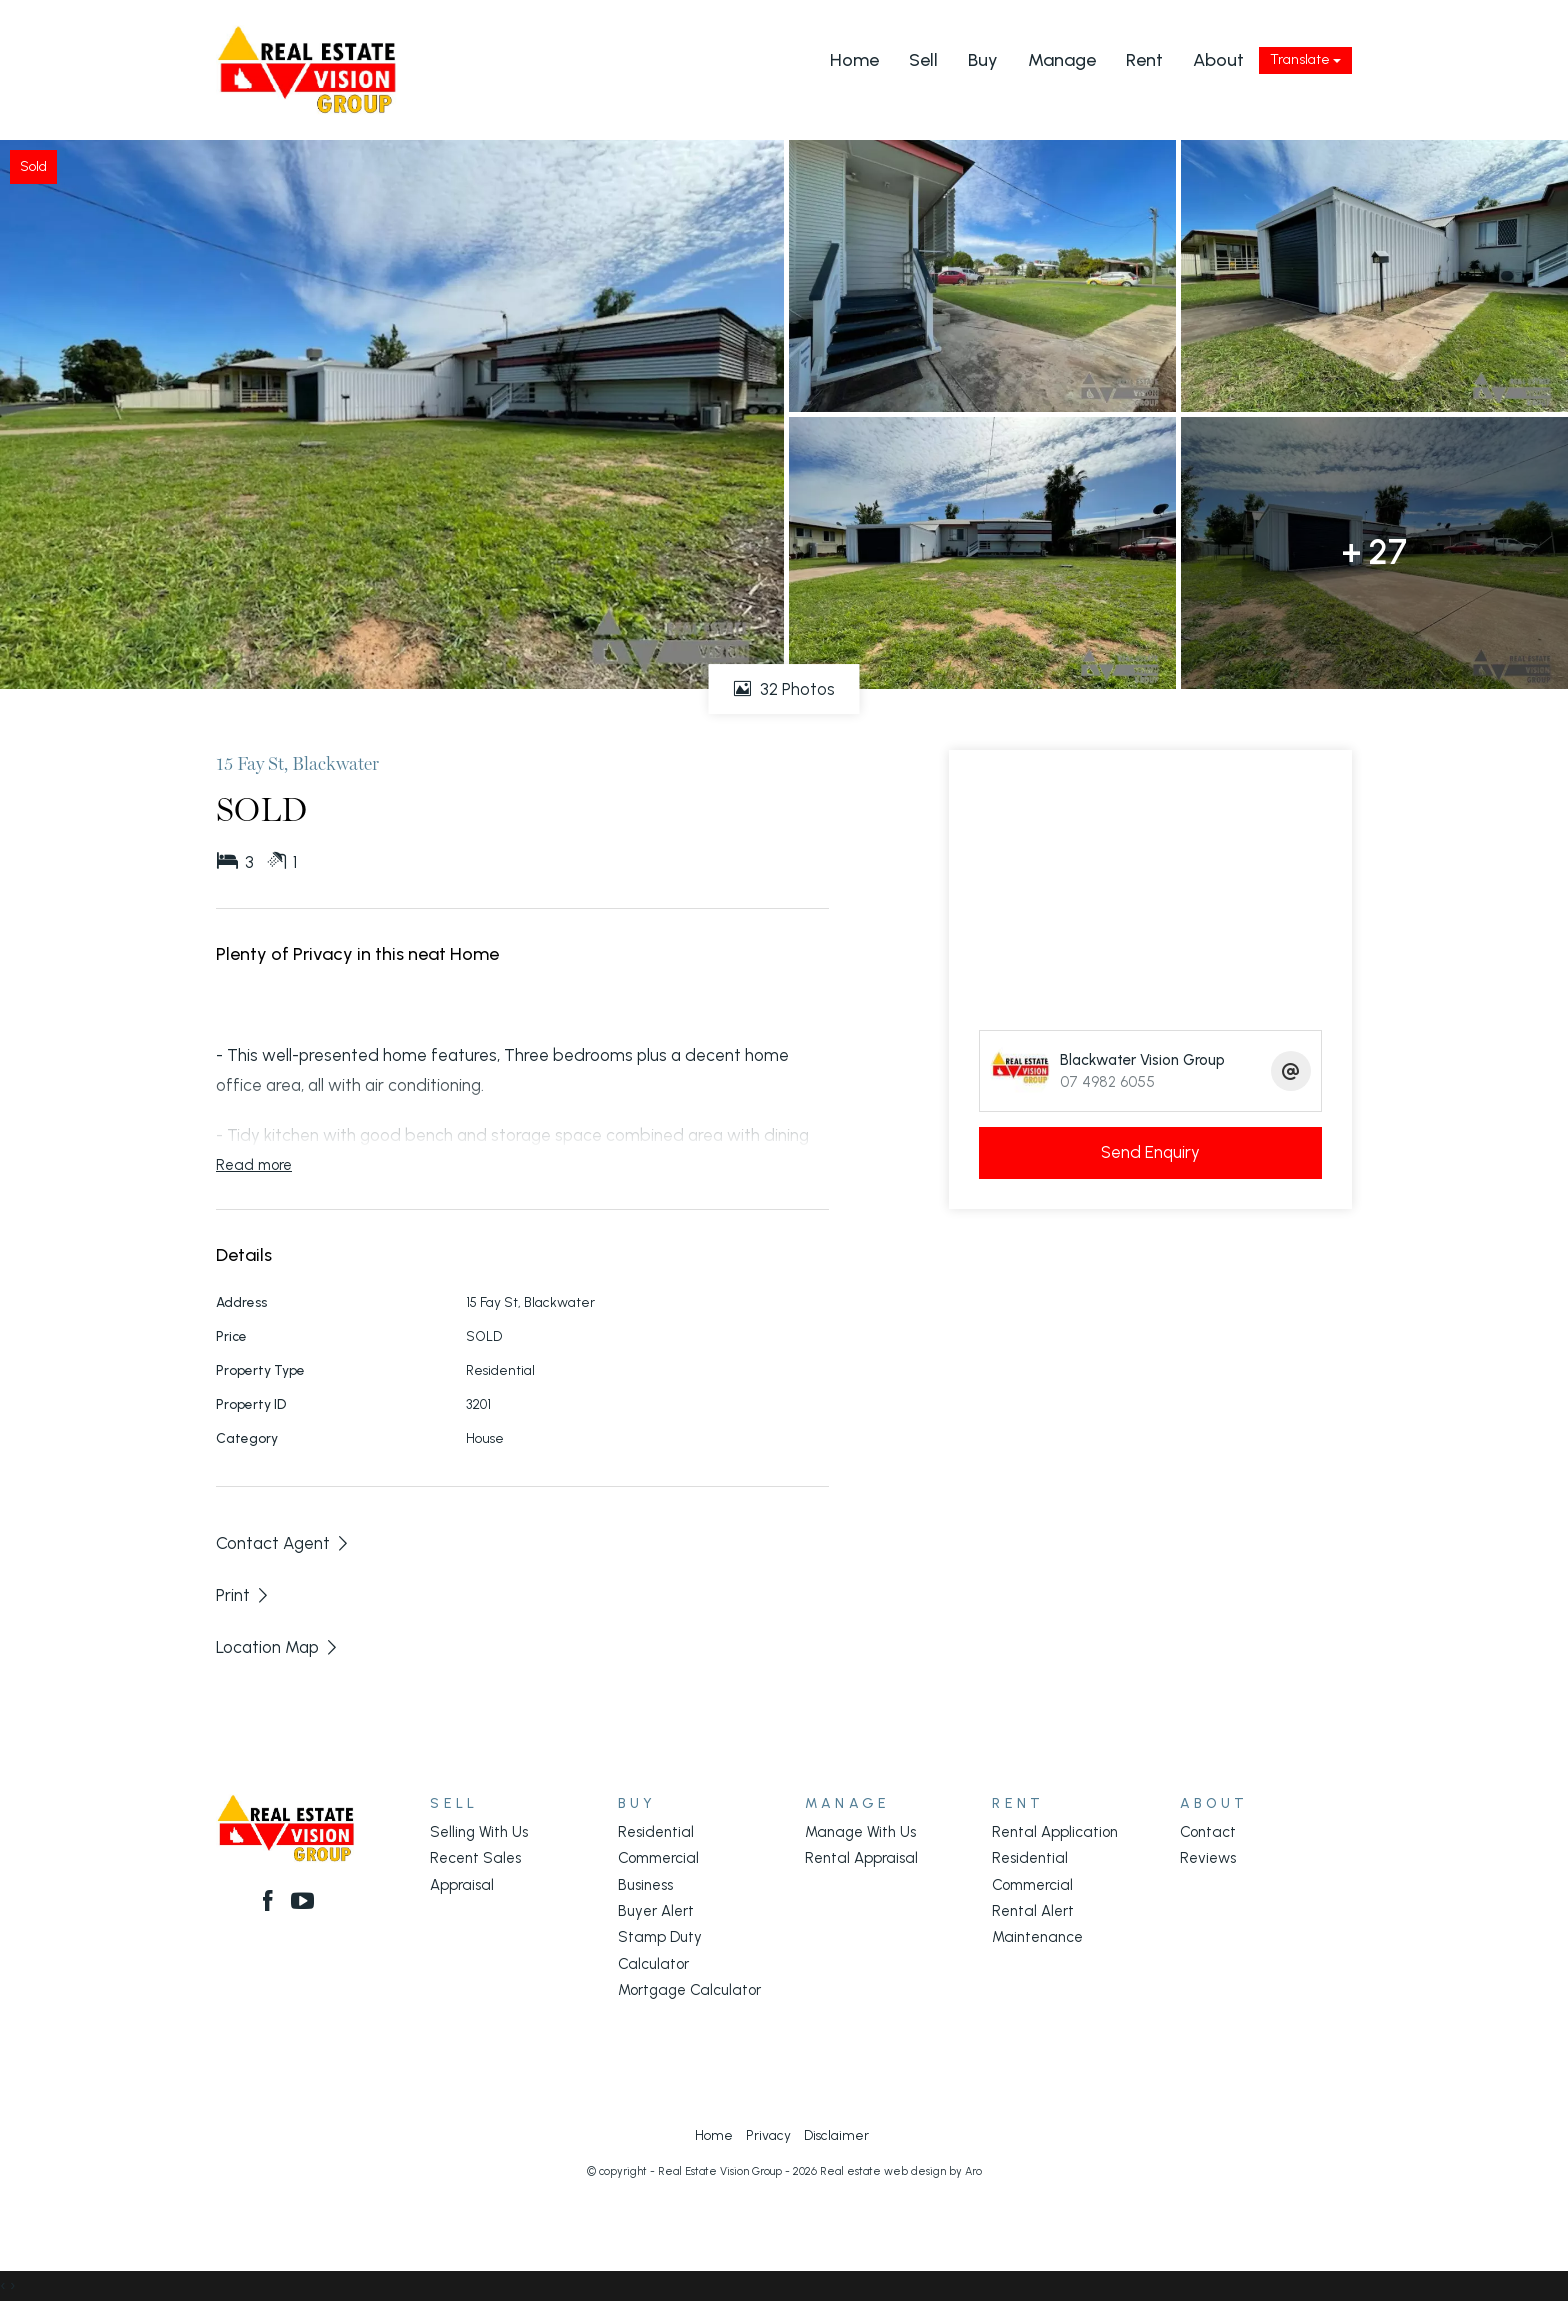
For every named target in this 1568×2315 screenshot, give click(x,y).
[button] (243, 1595)
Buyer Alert (656, 1911)
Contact (1208, 1832)
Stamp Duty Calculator (660, 1950)
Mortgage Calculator (689, 1990)
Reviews (1208, 1858)
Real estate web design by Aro (901, 2171)
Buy (983, 60)
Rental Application (1055, 1832)
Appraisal (462, 1885)
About (1218, 60)
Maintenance (1037, 1937)
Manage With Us (860, 1832)
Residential (656, 1832)
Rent (1144, 60)
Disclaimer (836, 2135)
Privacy (768, 2135)
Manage (1062, 60)
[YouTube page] (304, 1903)
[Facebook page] (271, 1903)
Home (854, 60)
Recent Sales (475, 1858)
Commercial (658, 1858)
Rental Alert (1033, 1911)
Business (645, 1885)
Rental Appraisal (861, 1858)
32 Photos (784, 689)
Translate (1305, 59)
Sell (923, 60)
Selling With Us (479, 1832)
